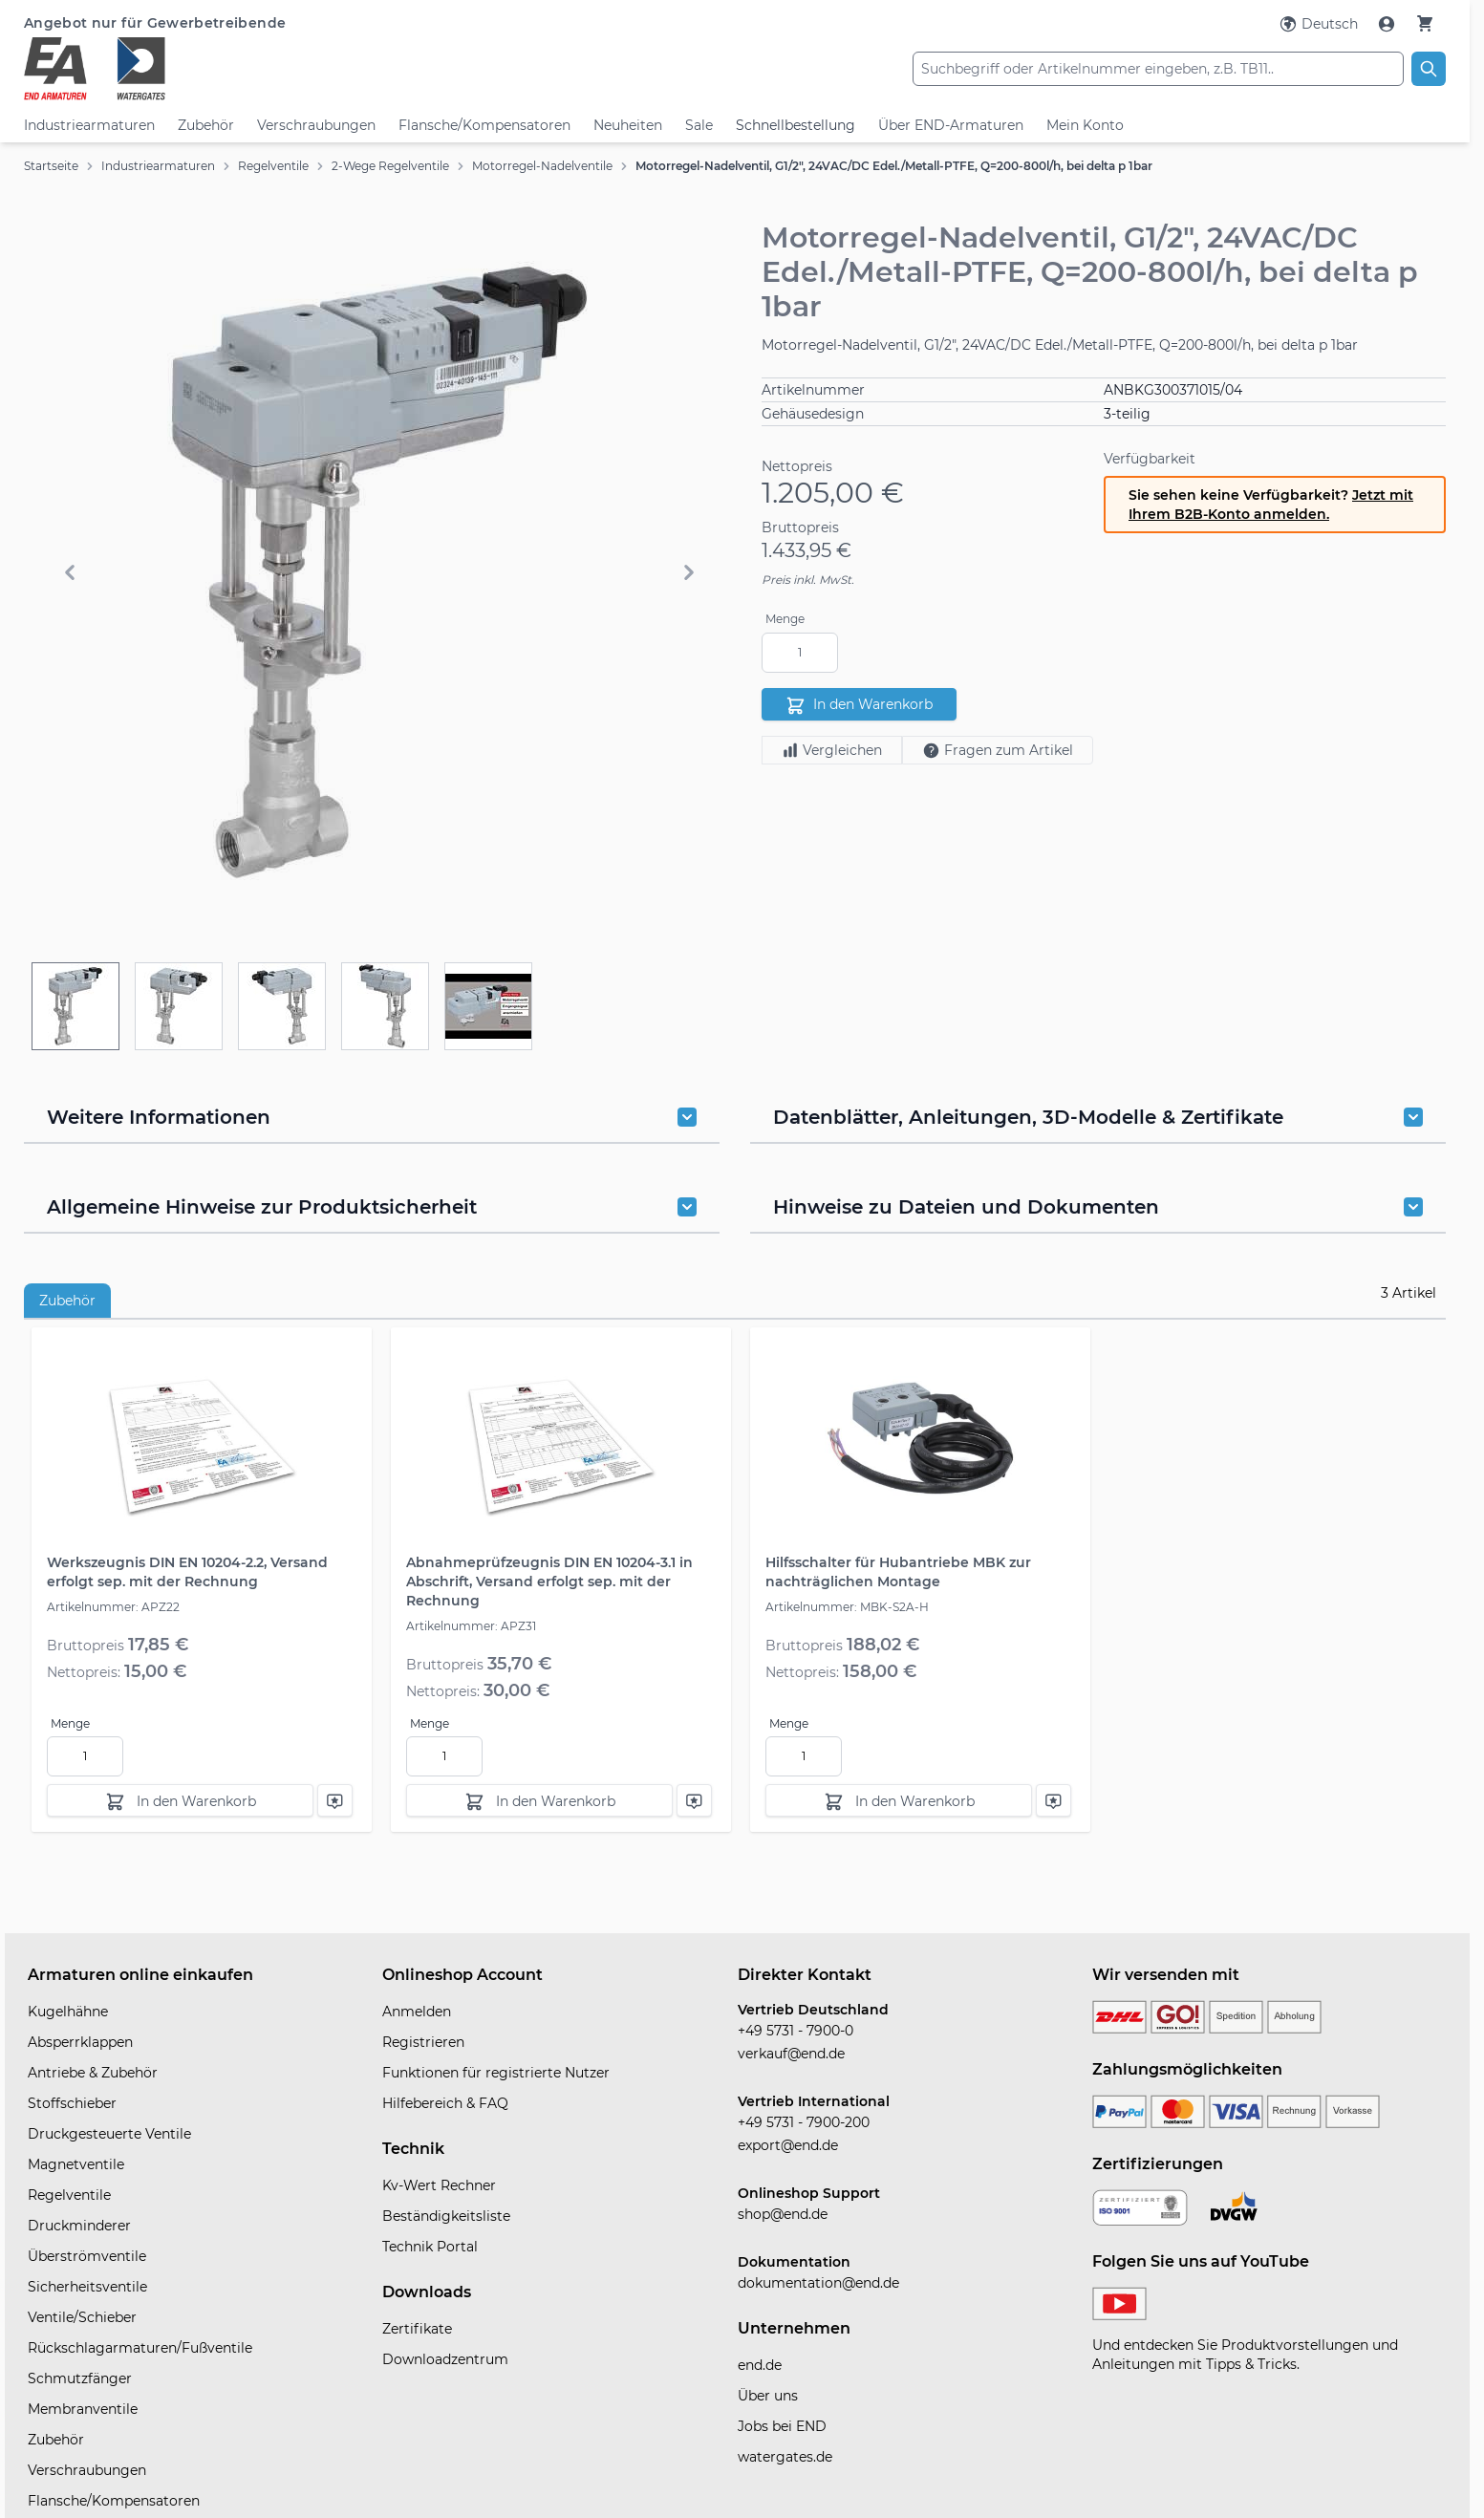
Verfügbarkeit (1149, 458)
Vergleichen (832, 750)
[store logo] (261, 68)
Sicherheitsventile (87, 2286)
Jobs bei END (782, 2426)
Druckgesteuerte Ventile (109, 2133)
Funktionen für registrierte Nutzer (496, 2072)
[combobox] (1158, 69)
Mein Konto (1085, 125)
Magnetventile (76, 2164)
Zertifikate (417, 2328)
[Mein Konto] (1388, 23)
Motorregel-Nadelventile (542, 166)
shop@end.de (783, 2214)
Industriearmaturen (89, 125)
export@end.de (788, 2145)
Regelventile (273, 166)
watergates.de (785, 2456)
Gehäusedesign (813, 413)
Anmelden (416, 2011)
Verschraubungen (316, 125)
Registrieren (423, 2042)
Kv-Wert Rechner (439, 2185)
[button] (379, 572)
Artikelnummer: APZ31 (471, 1626)
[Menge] (800, 653)
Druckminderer (79, 2225)
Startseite (51, 166)
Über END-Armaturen (950, 125)
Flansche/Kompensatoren (484, 125)
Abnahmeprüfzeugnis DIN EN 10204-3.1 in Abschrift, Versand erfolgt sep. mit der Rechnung (549, 1581)
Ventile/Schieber (82, 2317)
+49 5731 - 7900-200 (804, 2122)
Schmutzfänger (80, 2378)
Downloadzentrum (445, 2359)
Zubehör (206, 125)
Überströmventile (87, 2256)
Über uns (768, 2395)
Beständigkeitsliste (446, 2216)
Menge (785, 619)
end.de (760, 2365)
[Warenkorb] (1424, 23)
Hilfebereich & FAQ (445, 2103)
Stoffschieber (72, 2103)
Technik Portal (430, 2246)
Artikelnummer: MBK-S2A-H (847, 1607)
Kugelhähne (68, 2011)
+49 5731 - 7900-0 (795, 2030)
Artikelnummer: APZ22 (113, 1607)
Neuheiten (627, 125)
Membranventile (83, 2409)
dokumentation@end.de (818, 2283)
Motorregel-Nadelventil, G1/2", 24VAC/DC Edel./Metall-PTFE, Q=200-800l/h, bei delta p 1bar (893, 166)
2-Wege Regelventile (390, 166)
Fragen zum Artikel (997, 751)
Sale (699, 125)
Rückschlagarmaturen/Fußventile (140, 2348)
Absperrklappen (80, 2042)
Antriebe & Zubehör (93, 2072)
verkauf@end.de (791, 2053)
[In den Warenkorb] (180, 1800)
